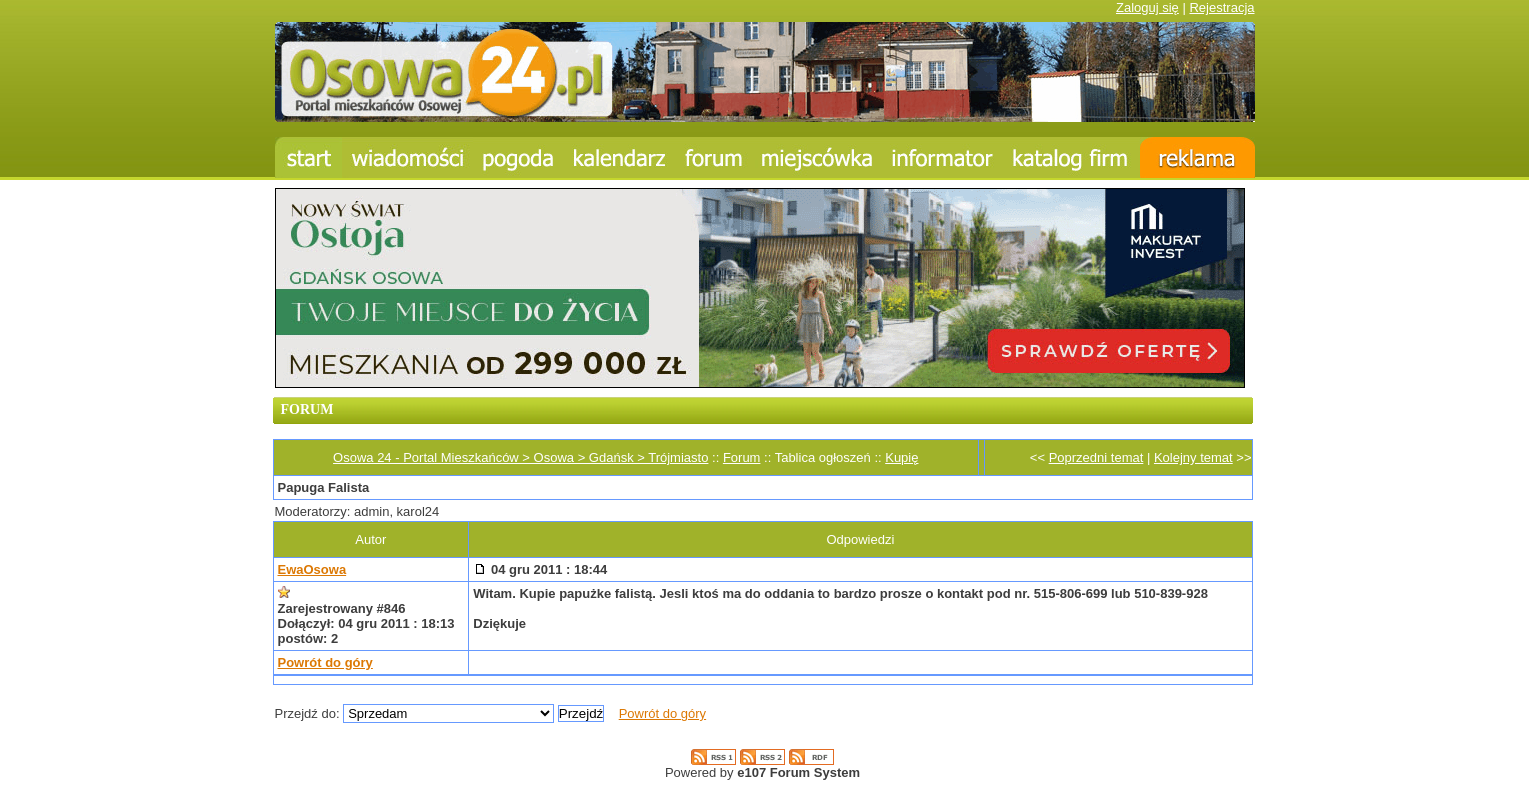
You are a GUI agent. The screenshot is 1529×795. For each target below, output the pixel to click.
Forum (742, 457)
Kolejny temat (1193, 457)
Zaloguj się (1147, 7)
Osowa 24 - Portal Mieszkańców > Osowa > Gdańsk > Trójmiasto (520, 457)
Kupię (901, 457)
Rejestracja (1221, 7)
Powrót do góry (325, 662)
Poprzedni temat (1096, 457)
